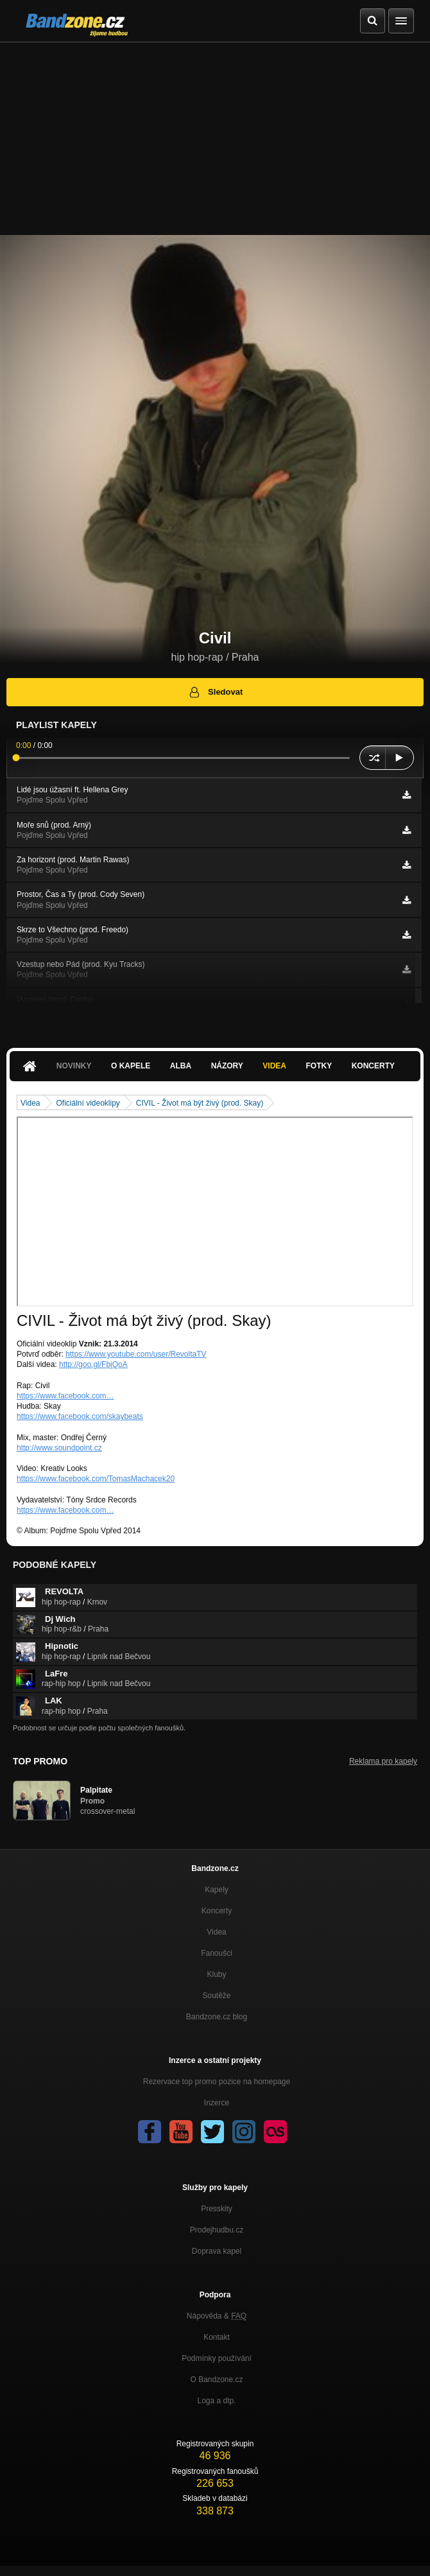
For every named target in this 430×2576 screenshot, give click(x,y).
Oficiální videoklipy (87, 1103)
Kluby (216, 1974)
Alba (180, 1065)
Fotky (318, 1065)
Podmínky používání (217, 2358)
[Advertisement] (215, 139)
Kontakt (216, 2337)
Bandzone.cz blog (216, 2016)
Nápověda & (216, 2315)
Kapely (216, 1889)
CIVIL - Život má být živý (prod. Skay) (199, 1103)
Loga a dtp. (216, 2400)
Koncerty (373, 1065)
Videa (274, 1065)
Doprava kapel (216, 2251)
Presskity (216, 2208)
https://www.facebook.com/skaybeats (80, 1416)
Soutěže (216, 1995)
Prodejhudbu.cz (216, 2229)
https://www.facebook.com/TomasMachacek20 (96, 1478)
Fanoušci (216, 1953)
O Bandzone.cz (216, 2379)
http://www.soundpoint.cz (59, 1447)
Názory (227, 1065)
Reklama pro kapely (383, 1761)
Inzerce (216, 2102)
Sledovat (215, 692)
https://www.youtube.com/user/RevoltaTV (135, 1354)
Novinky (74, 1065)
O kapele (130, 1065)
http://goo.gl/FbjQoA (93, 1364)
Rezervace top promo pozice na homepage (216, 2081)
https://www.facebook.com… (65, 1395)
